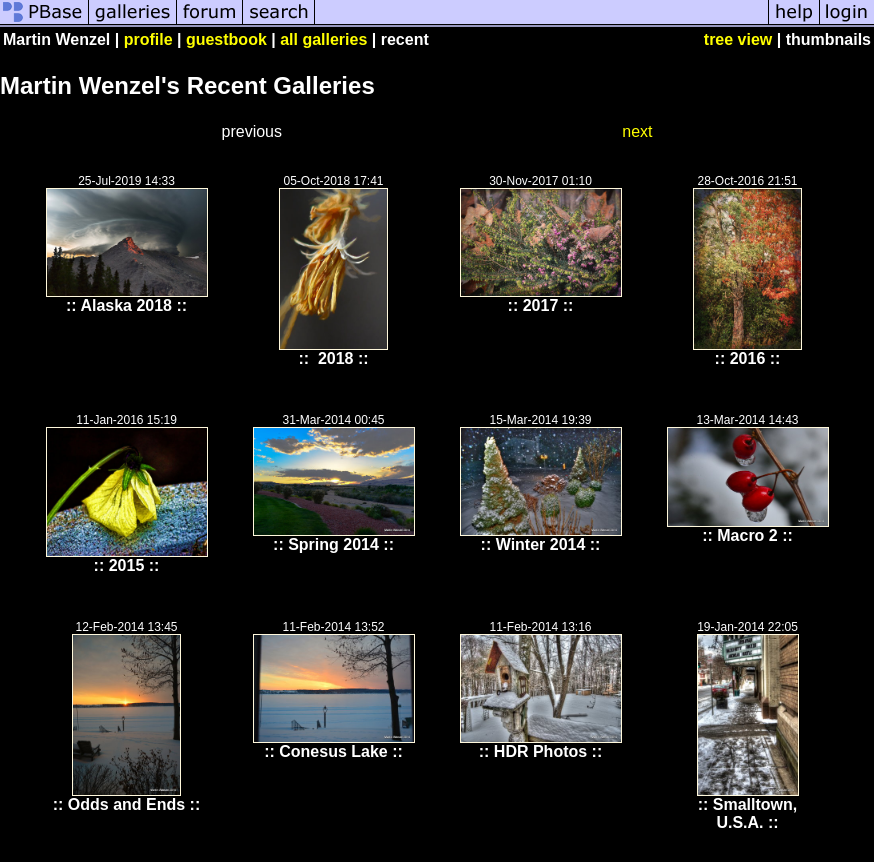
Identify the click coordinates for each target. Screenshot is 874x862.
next (637, 131)
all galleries (323, 39)
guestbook (226, 39)
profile (148, 39)
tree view (738, 39)
